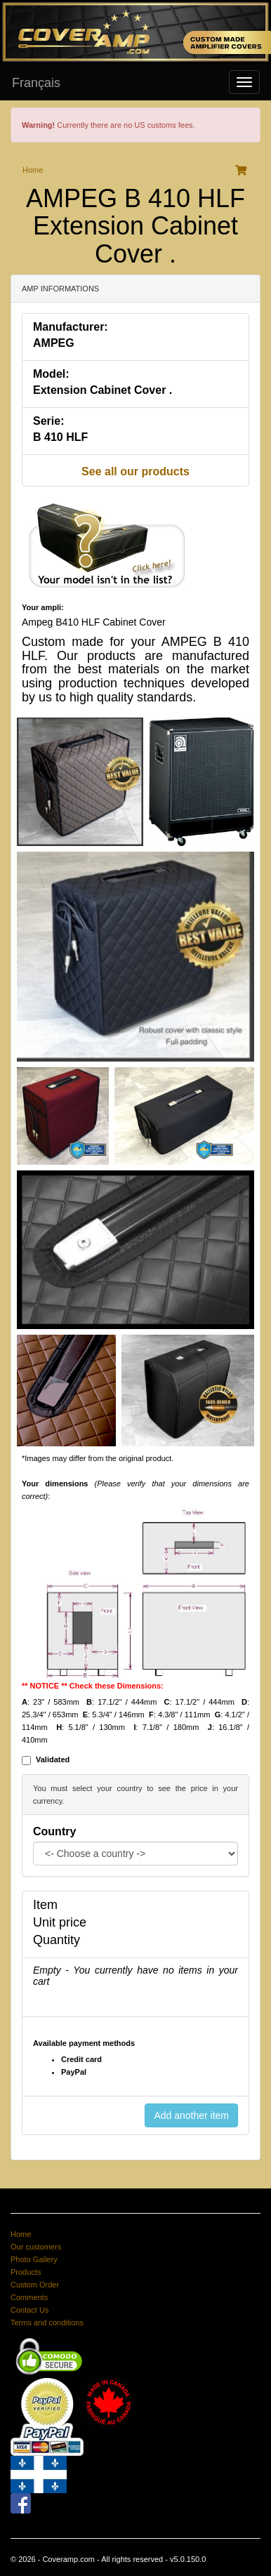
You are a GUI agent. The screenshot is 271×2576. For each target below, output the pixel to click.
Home (32, 170)
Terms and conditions (47, 2322)
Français (36, 83)
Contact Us (29, 2310)
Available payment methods (84, 2043)
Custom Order (35, 2284)
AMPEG (53, 343)
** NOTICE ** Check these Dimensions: (93, 1686)
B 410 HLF (60, 437)
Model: (51, 374)
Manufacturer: (70, 327)
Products (26, 2272)
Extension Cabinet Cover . (102, 390)
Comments (29, 2297)
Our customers (36, 2247)
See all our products (135, 471)
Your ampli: (43, 607)
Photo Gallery (34, 2259)
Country (54, 1831)
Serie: (48, 421)
